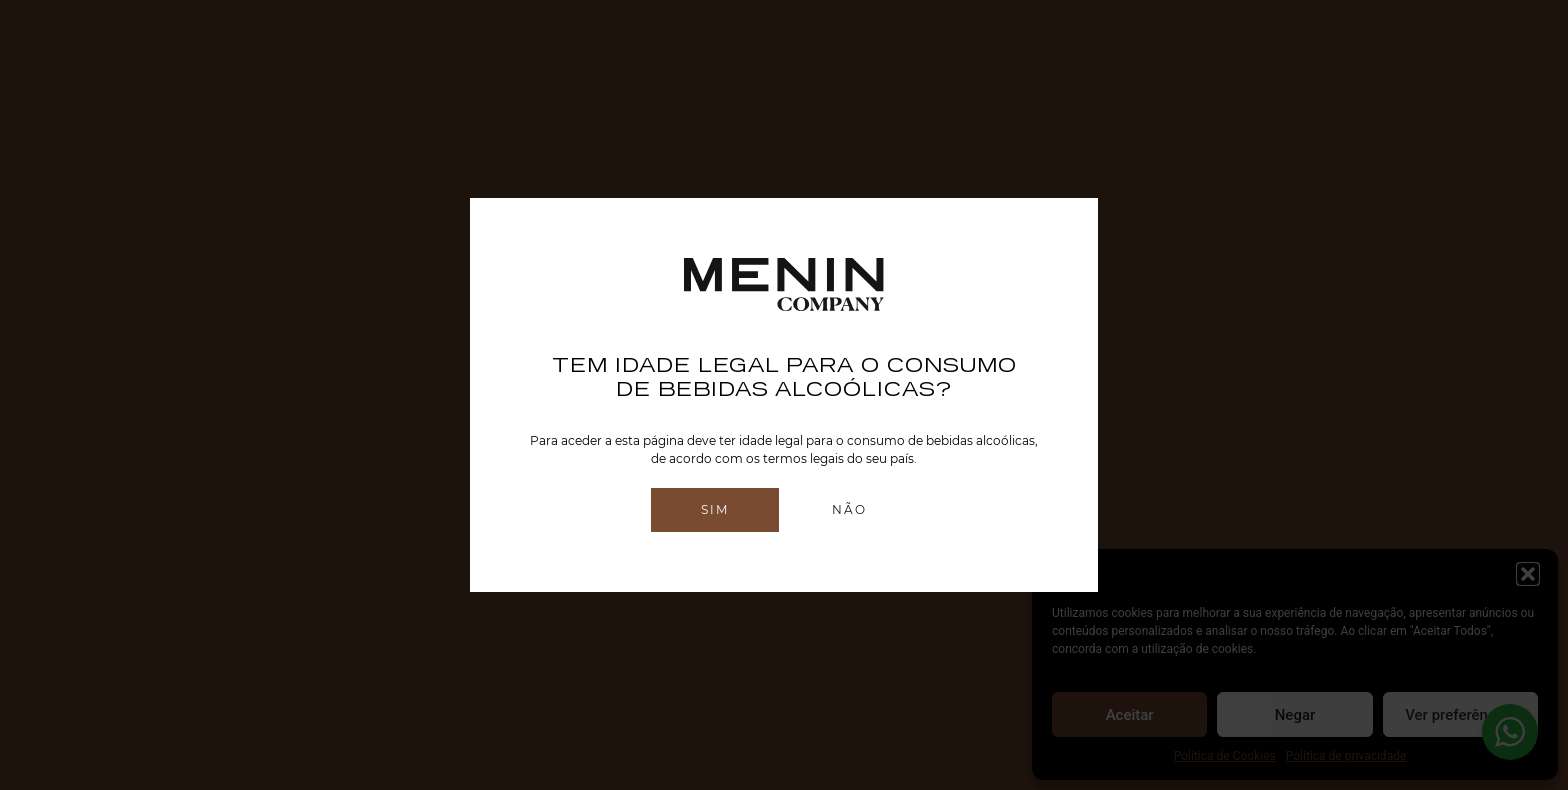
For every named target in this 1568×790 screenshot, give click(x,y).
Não (849, 509)
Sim (715, 509)
